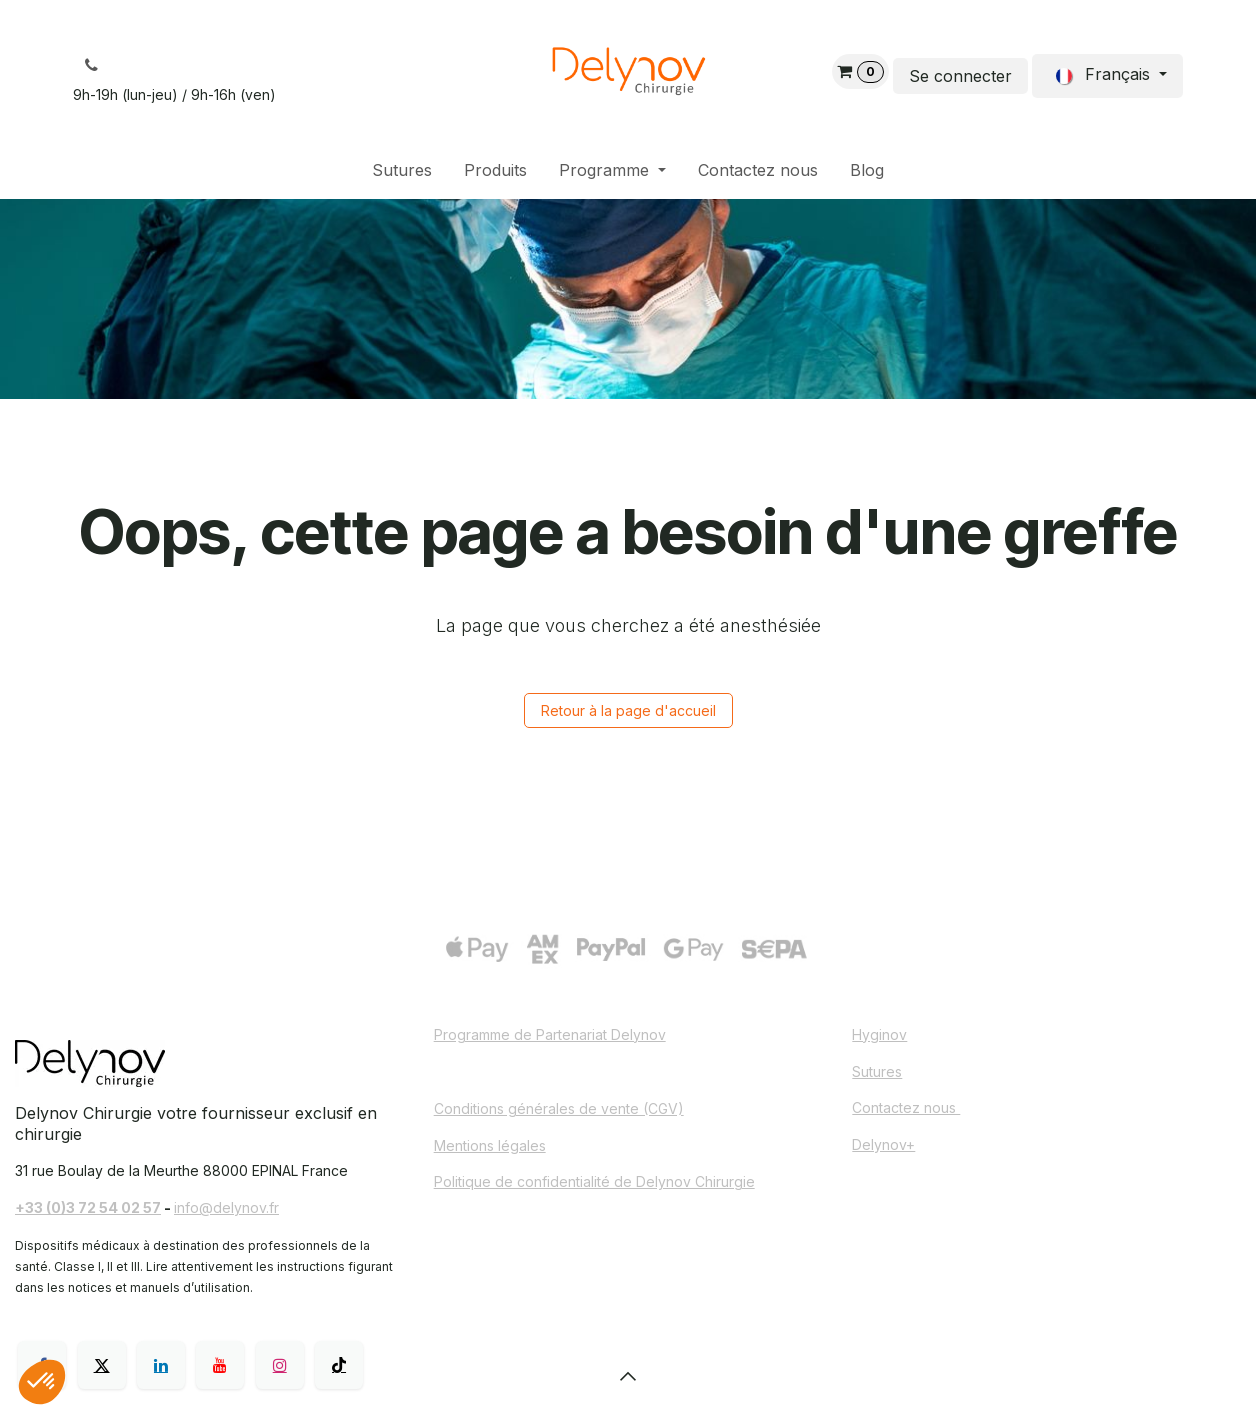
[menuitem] (402, 170)
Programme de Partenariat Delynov (550, 1034)
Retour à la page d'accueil (628, 710)
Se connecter (960, 76)
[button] (628, 1376)
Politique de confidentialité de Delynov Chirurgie (594, 1181)
